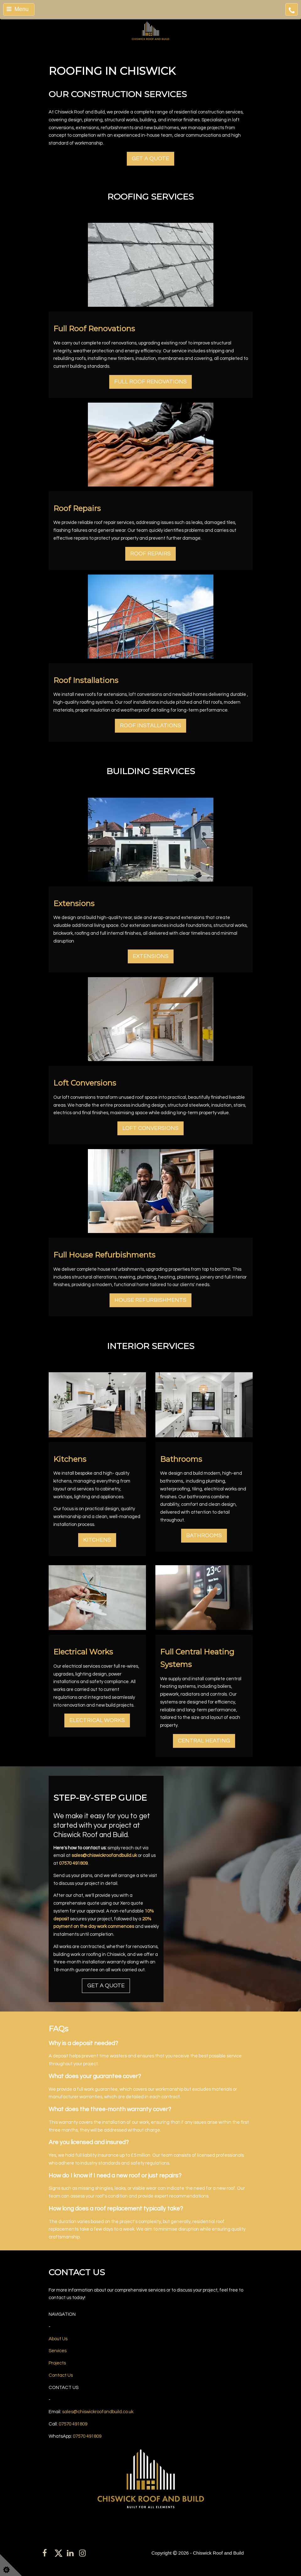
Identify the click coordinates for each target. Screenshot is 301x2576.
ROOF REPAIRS (150, 554)
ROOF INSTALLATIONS (150, 726)
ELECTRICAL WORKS (97, 1720)
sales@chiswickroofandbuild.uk (104, 1855)
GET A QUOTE (150, 159)
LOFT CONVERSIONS (150, 1128)
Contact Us (61, 2375)
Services (58, 2350)
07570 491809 (73, 1863)
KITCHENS (97, 1540)
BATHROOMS (204, 1535)
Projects (57, 2363)
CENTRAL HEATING (204, 1741)
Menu (18, 9)
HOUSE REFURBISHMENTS (150, 1300)
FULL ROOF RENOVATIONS (150, 382)
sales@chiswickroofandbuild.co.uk (97, 2411)
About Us (58, 2339)
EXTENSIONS (151, 956)
